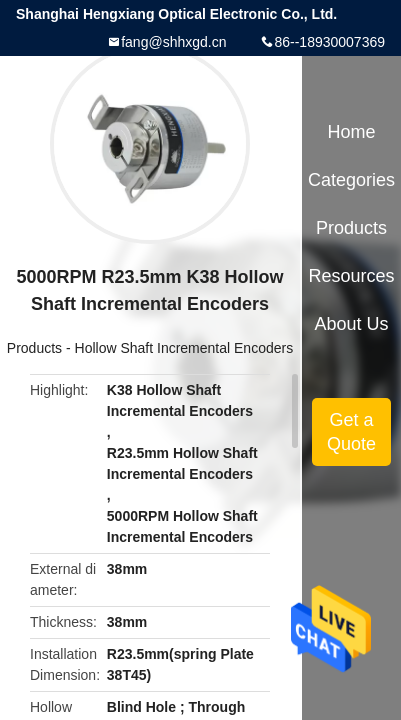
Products (34, 348)
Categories (351, 180)
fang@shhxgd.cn (173, 42)
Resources (352, 276)
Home (352, 132)
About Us (352, 324)
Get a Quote (351, 432)
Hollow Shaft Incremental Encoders (184, 348)
